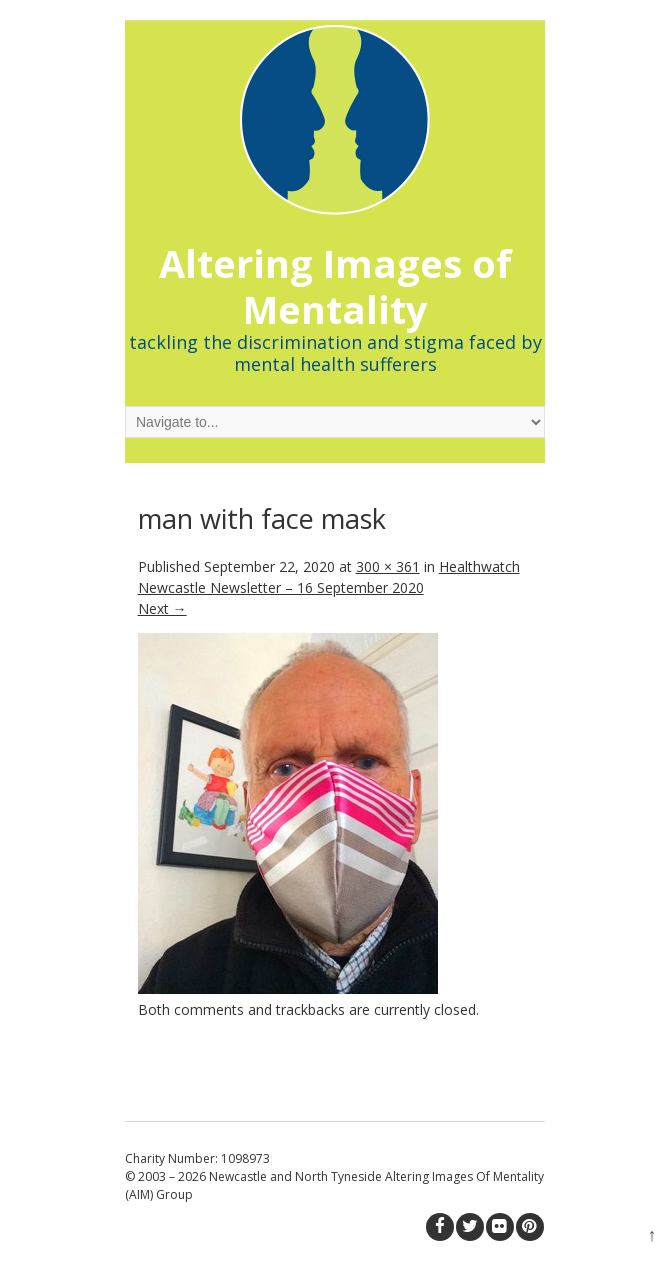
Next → (162, 608)
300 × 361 (388, 566)
